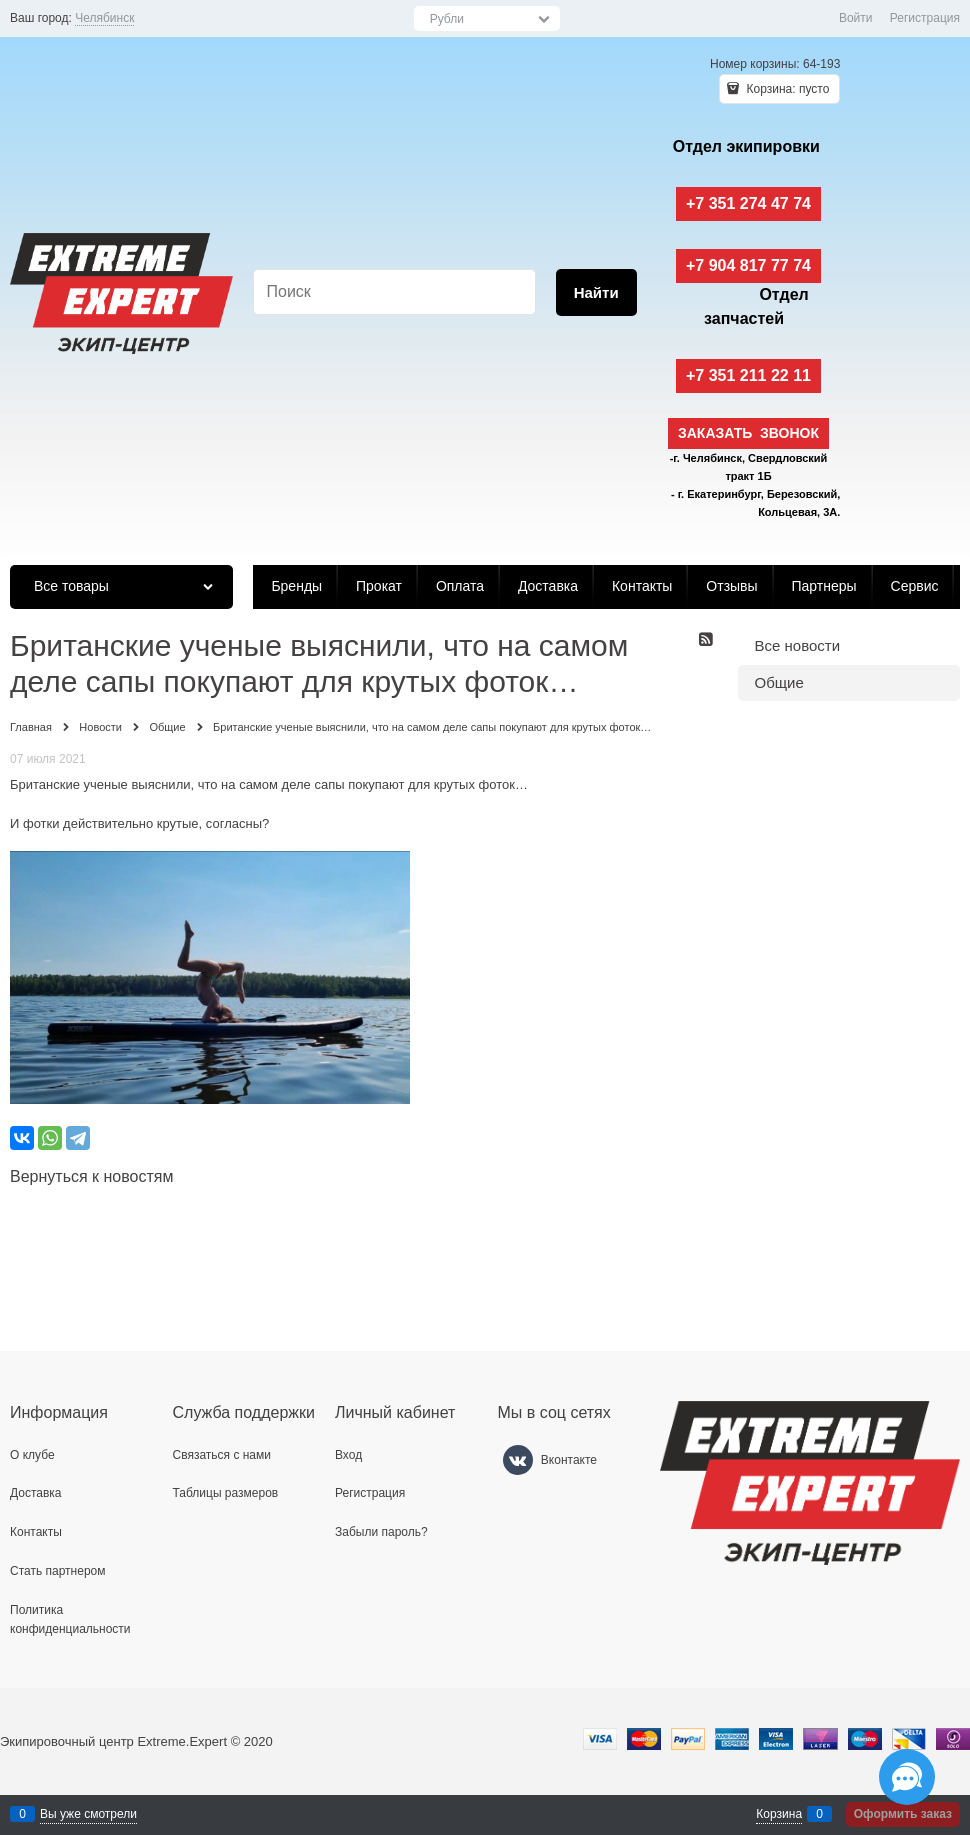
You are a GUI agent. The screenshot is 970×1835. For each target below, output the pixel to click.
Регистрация (925, 18)
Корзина (779, 1814)
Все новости (798, 645)
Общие (779, 682)
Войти (856, 18)
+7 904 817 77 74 (748, 265)
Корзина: (786, 89)
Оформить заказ (903, 1814)
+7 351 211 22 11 (748, 375)
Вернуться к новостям (91, 1176)
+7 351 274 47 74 (748, 203)
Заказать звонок (748, 433)
